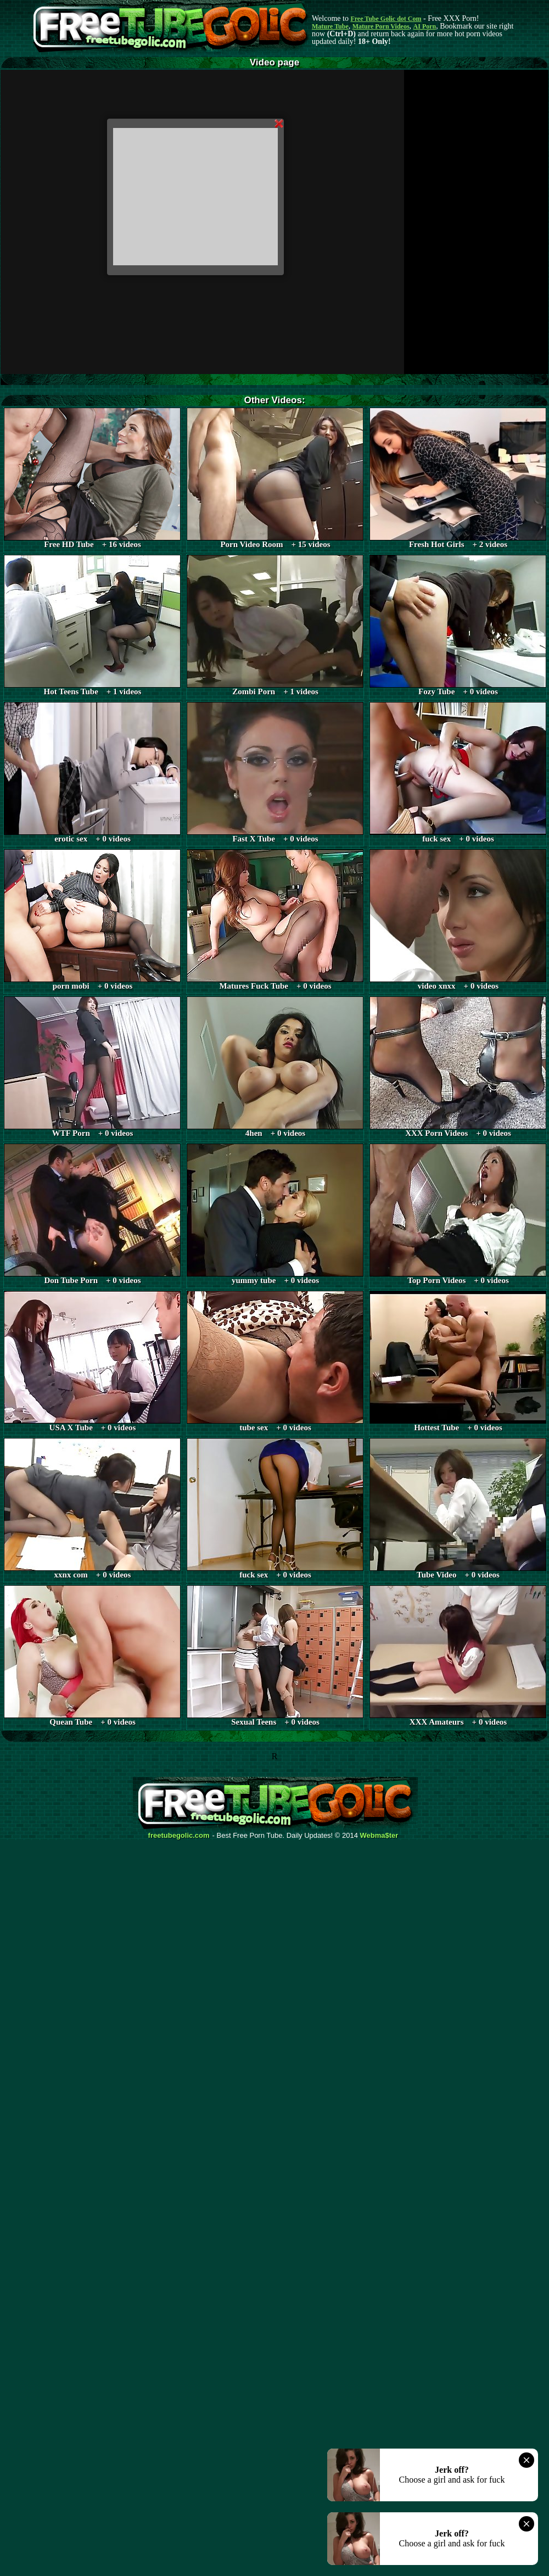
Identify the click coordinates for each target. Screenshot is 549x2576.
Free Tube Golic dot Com (385, 19)
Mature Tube (330, 26)
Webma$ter (379, 1835)
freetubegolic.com (179, 1835)
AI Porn (424, 26)
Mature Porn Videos (381, 26)
